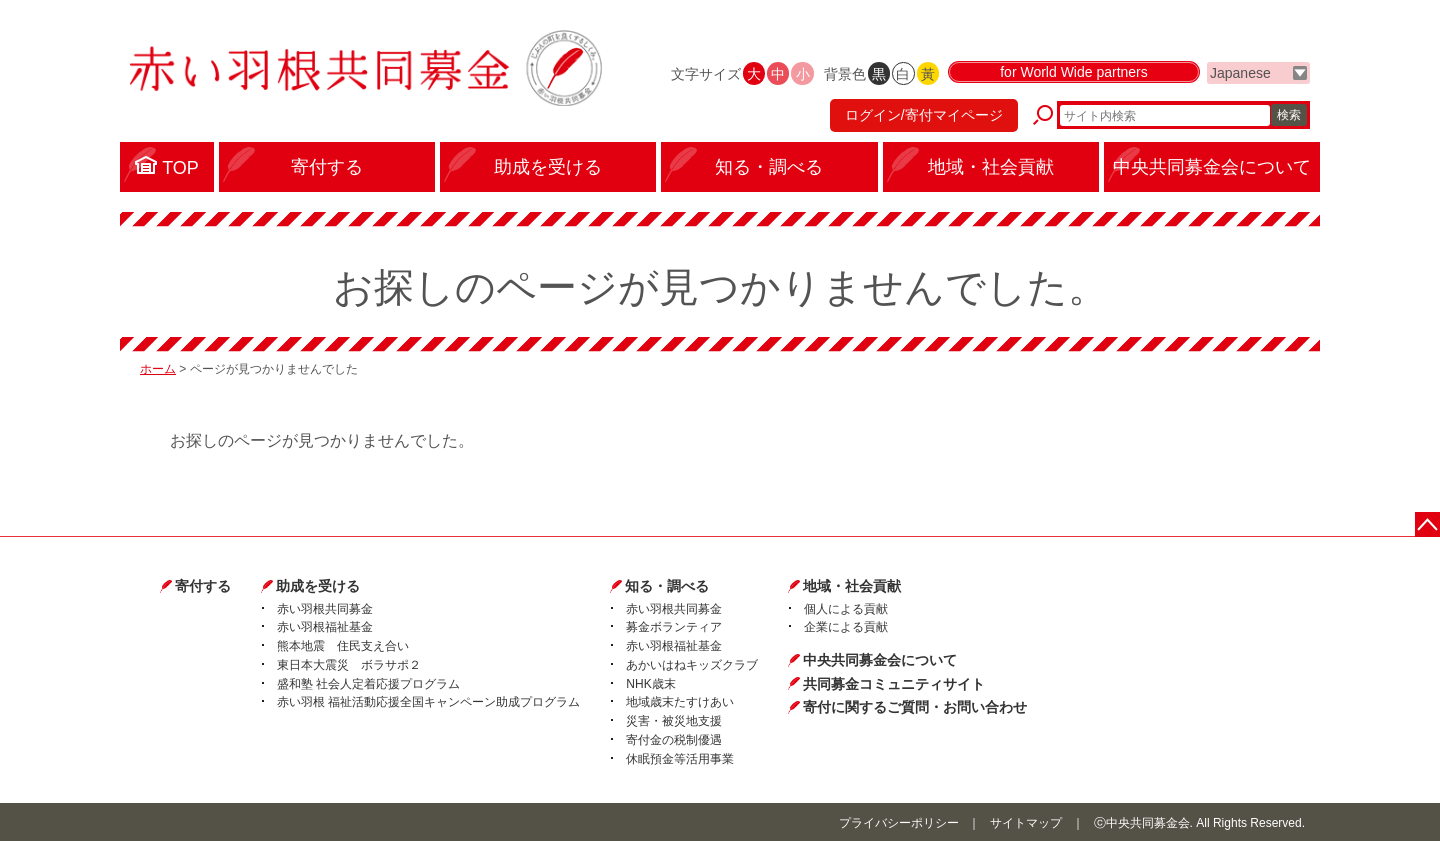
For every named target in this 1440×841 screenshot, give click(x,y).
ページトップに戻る (1427, 524)
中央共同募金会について (880, 660)
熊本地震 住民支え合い (343, 646)
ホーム (158, 369)
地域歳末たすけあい (680, 702)
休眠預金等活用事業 (680, 759)
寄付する (203, 586)
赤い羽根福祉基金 (325, 627)
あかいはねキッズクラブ (692, 665)
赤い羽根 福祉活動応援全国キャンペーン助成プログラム (428, 702)
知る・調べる (667, 586)
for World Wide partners (1074, 72)
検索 (1289, 115)
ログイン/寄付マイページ (924, 115)
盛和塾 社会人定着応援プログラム (368, 684)
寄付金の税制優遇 (674, 740)
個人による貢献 (846, 609)
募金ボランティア (674, 627)
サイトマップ (1026, 823)
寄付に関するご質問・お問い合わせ (915, 707)
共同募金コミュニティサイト (894, 684)
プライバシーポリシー (899, 823)
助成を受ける (318, 586)
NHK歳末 (650, 684)
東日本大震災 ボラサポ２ (349, 665)
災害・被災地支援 (674, 721)
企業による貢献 (846, 627)
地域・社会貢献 (852, 586)
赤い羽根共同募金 (325, 609)
